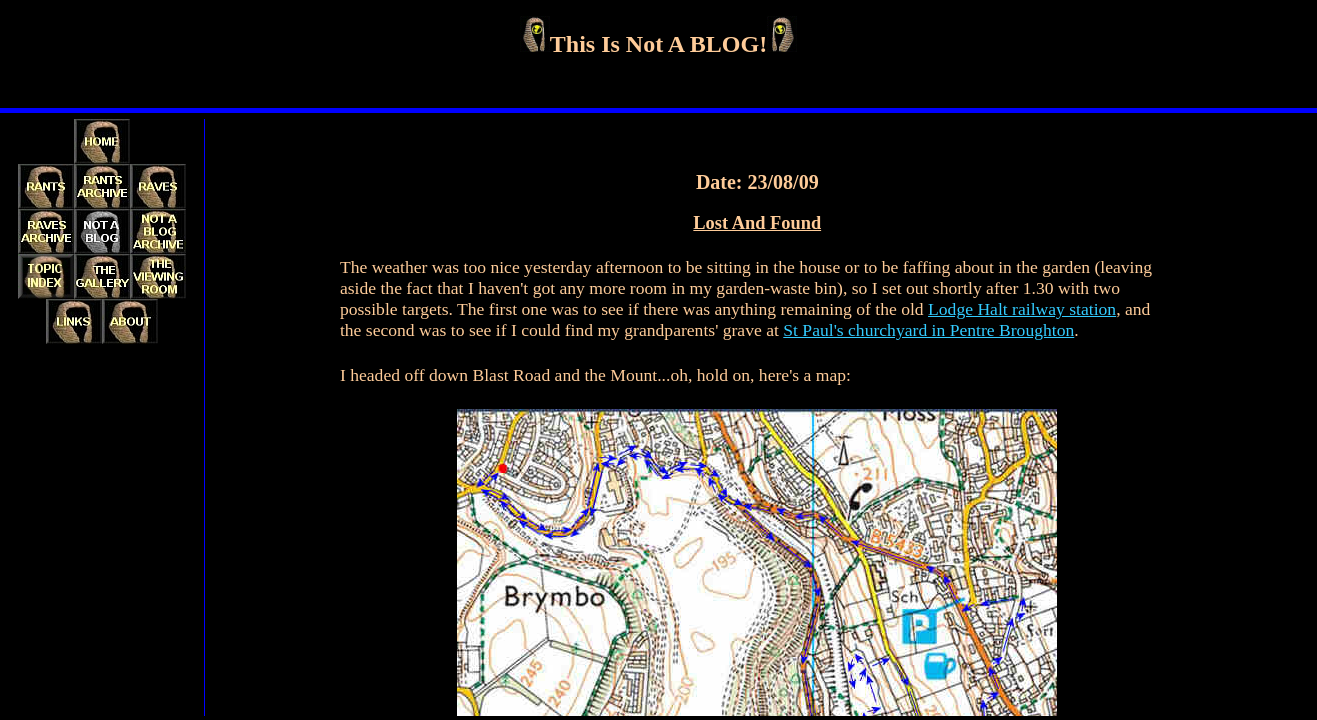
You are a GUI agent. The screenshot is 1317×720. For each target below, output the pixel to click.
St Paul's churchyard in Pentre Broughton (928, 330)
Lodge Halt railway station (1022, 309)
